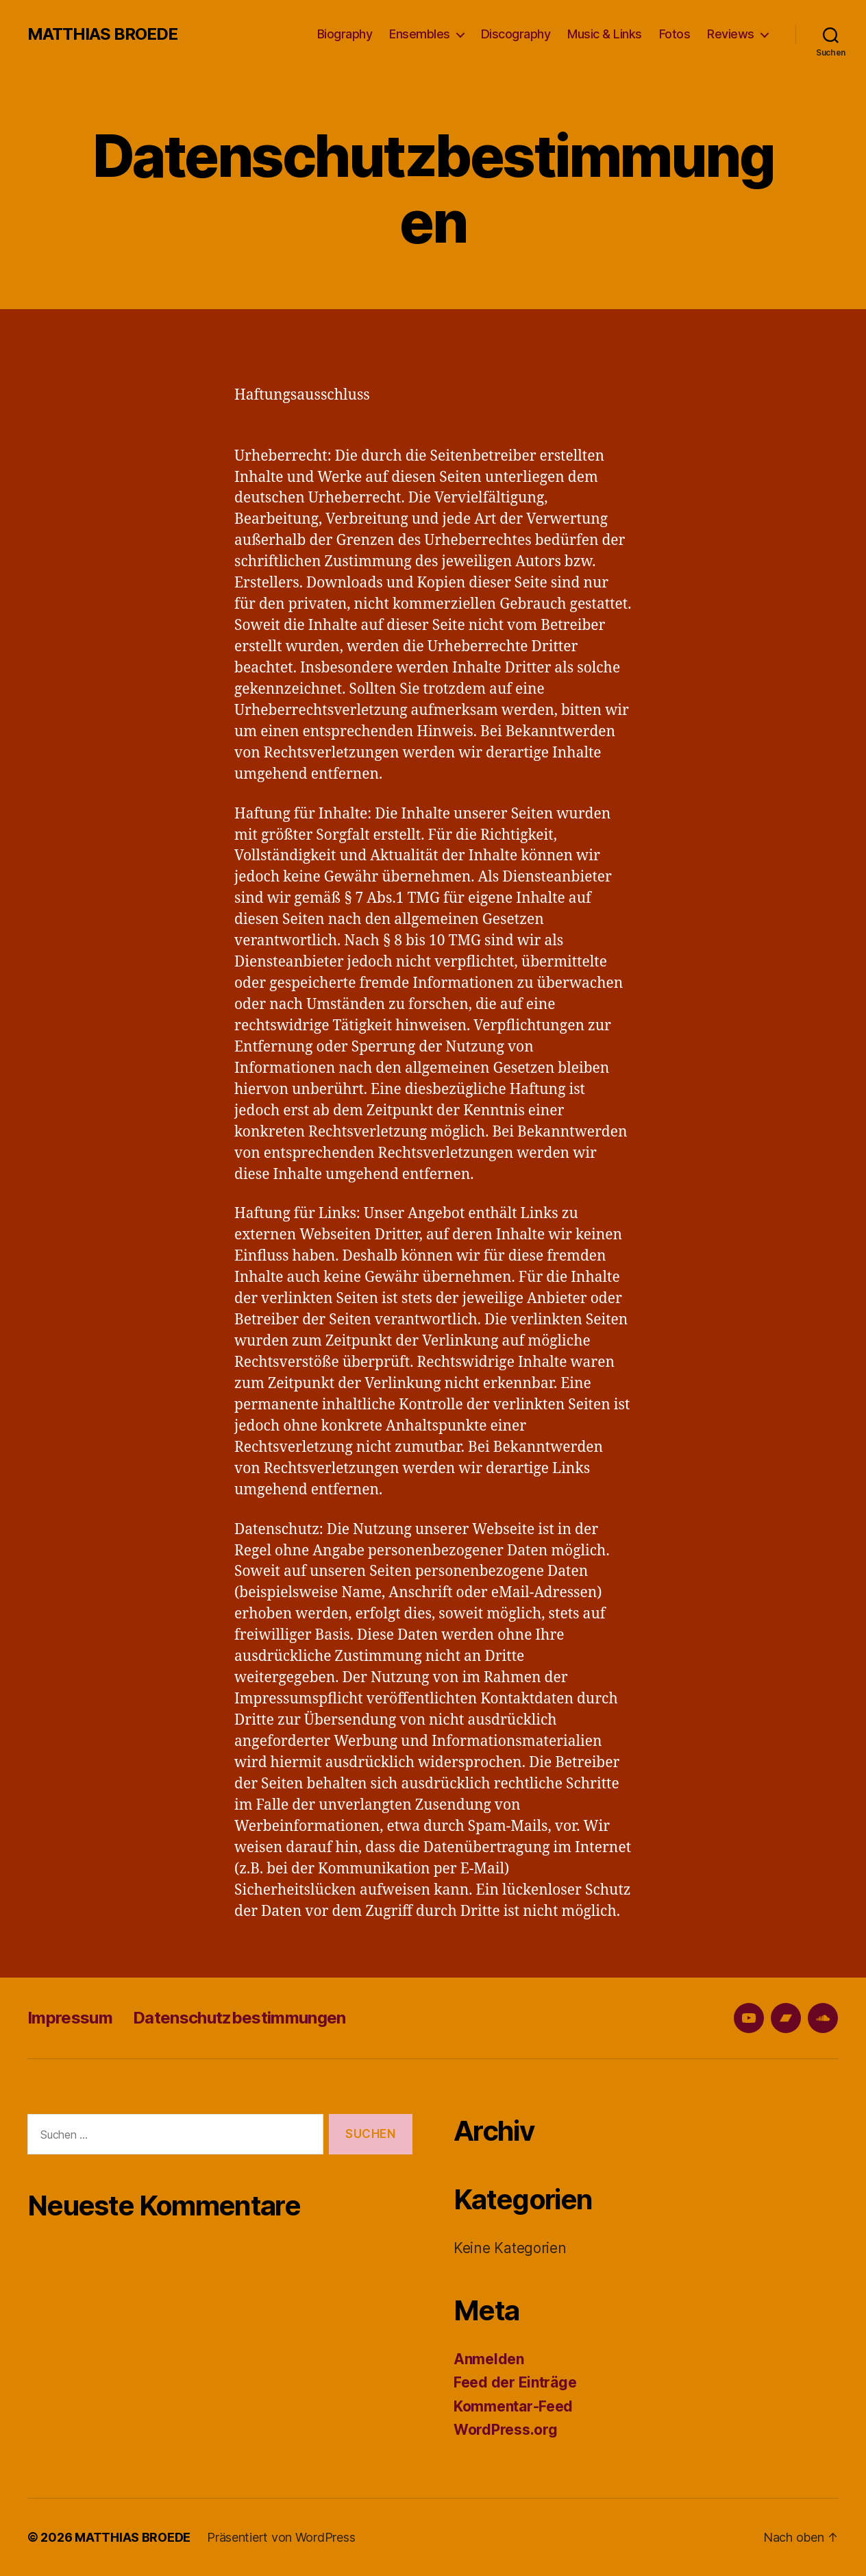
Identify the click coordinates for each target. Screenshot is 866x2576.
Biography (345, 34)
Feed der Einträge (515, 2382)
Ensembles (419, 34)
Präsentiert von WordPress (281, 2537)
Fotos (675, 34)
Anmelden (489, 2359)
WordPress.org (506, 2429)
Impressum (69, 2018)
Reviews (730, 34)
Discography (516, 34)
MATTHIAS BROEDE (102, 34)
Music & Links (604, 34)
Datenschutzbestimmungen (239, 2018)
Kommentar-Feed (513, 2406)
